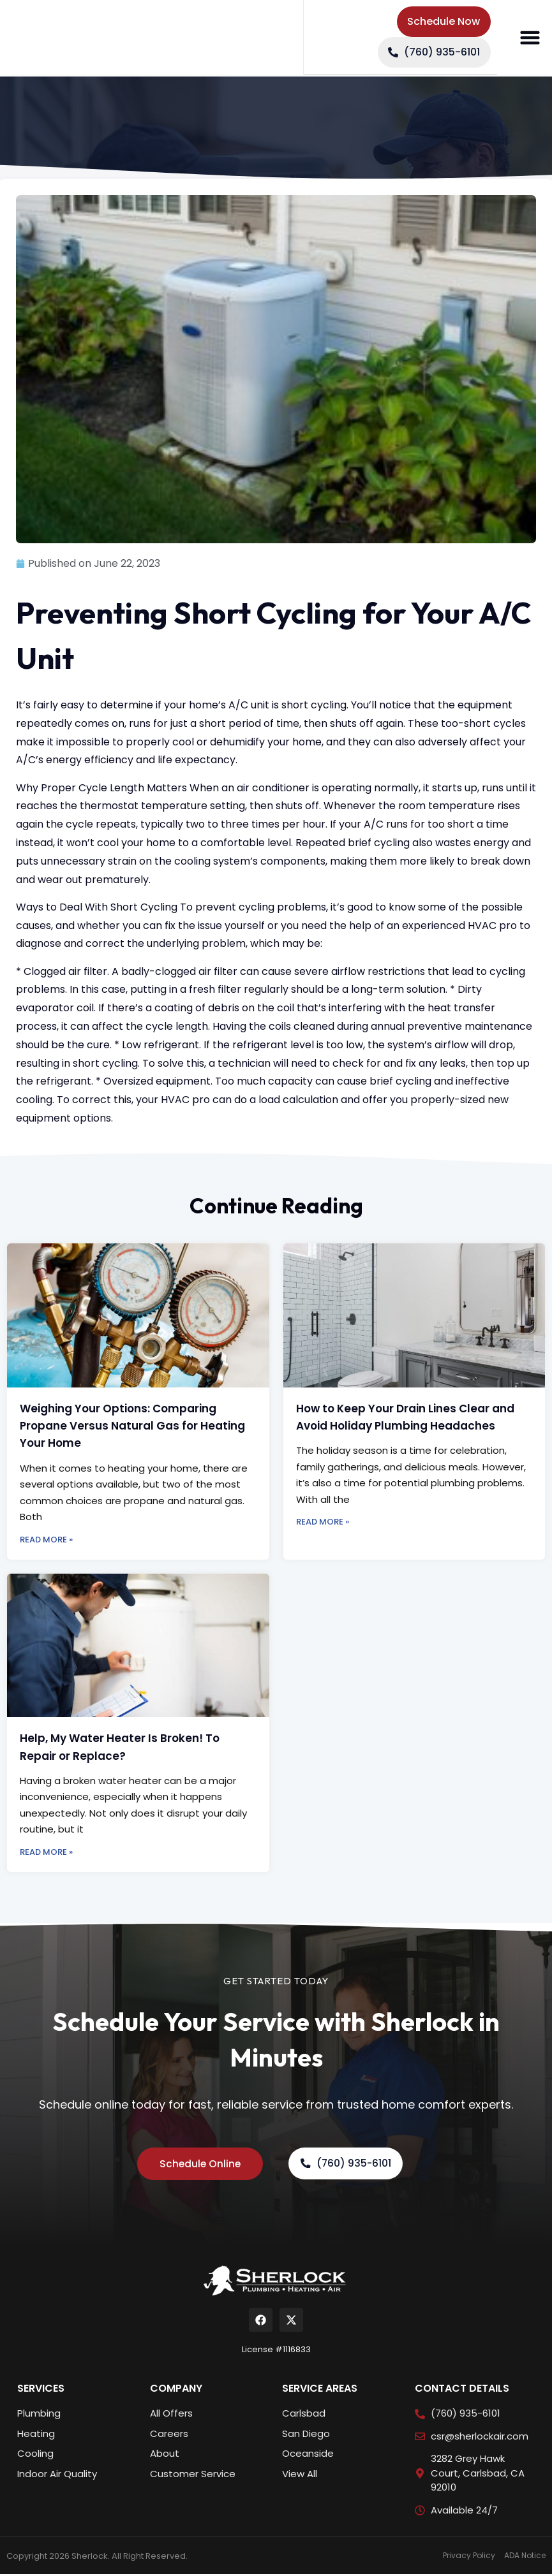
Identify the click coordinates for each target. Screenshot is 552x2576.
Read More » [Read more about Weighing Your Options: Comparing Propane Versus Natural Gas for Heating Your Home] (46, 1539)
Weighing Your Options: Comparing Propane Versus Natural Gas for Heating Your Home (132, 1426)
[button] (530, 38)
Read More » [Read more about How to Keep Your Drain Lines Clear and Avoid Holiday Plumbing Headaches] (322, 1522)
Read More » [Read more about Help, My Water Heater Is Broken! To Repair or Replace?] (46, 1852)
